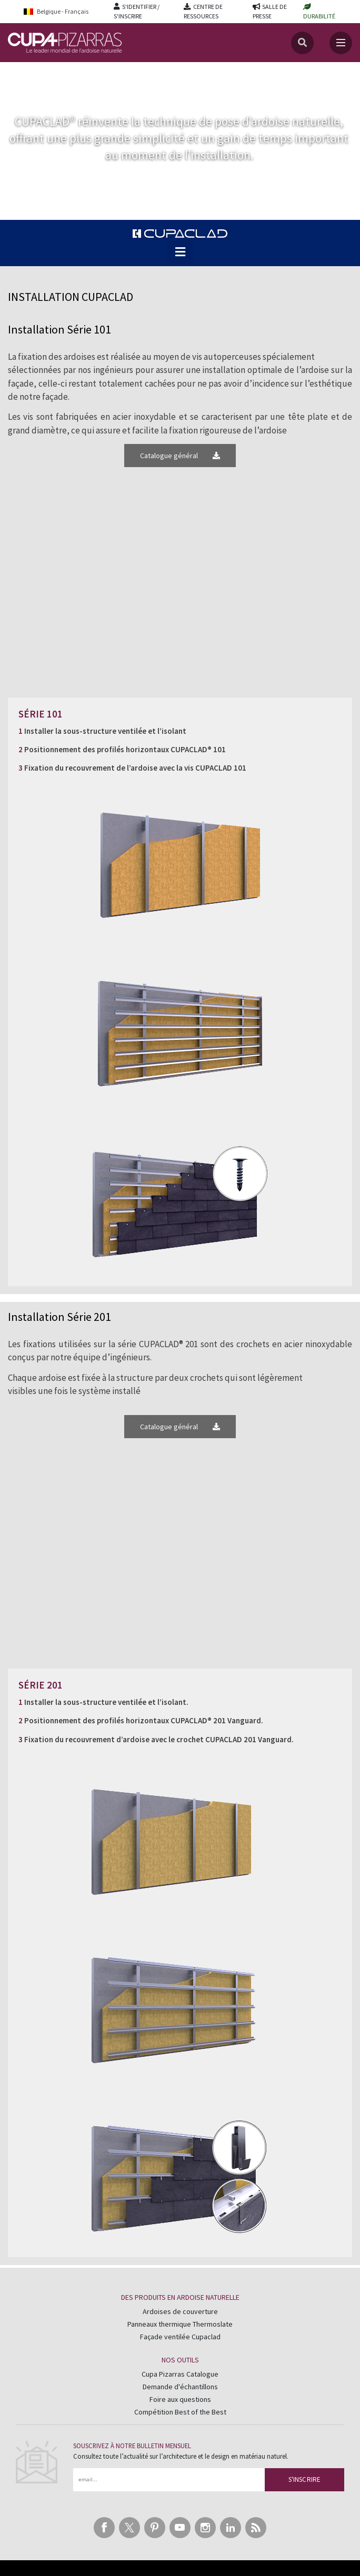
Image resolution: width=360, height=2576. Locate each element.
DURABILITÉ (319, 16)
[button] (180, 252)
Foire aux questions (180, 2399)
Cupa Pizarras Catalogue (180, 2374)
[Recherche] (302, 43)
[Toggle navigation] (340, 43)
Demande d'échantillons (180, 2386)
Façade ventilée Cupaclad (180, 2336)
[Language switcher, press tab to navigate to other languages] (63, 11)
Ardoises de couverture (180, 2311)
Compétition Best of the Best (180, 2412)
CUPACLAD (56, 73)
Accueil (20, 73)
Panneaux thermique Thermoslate (180, 2324)
